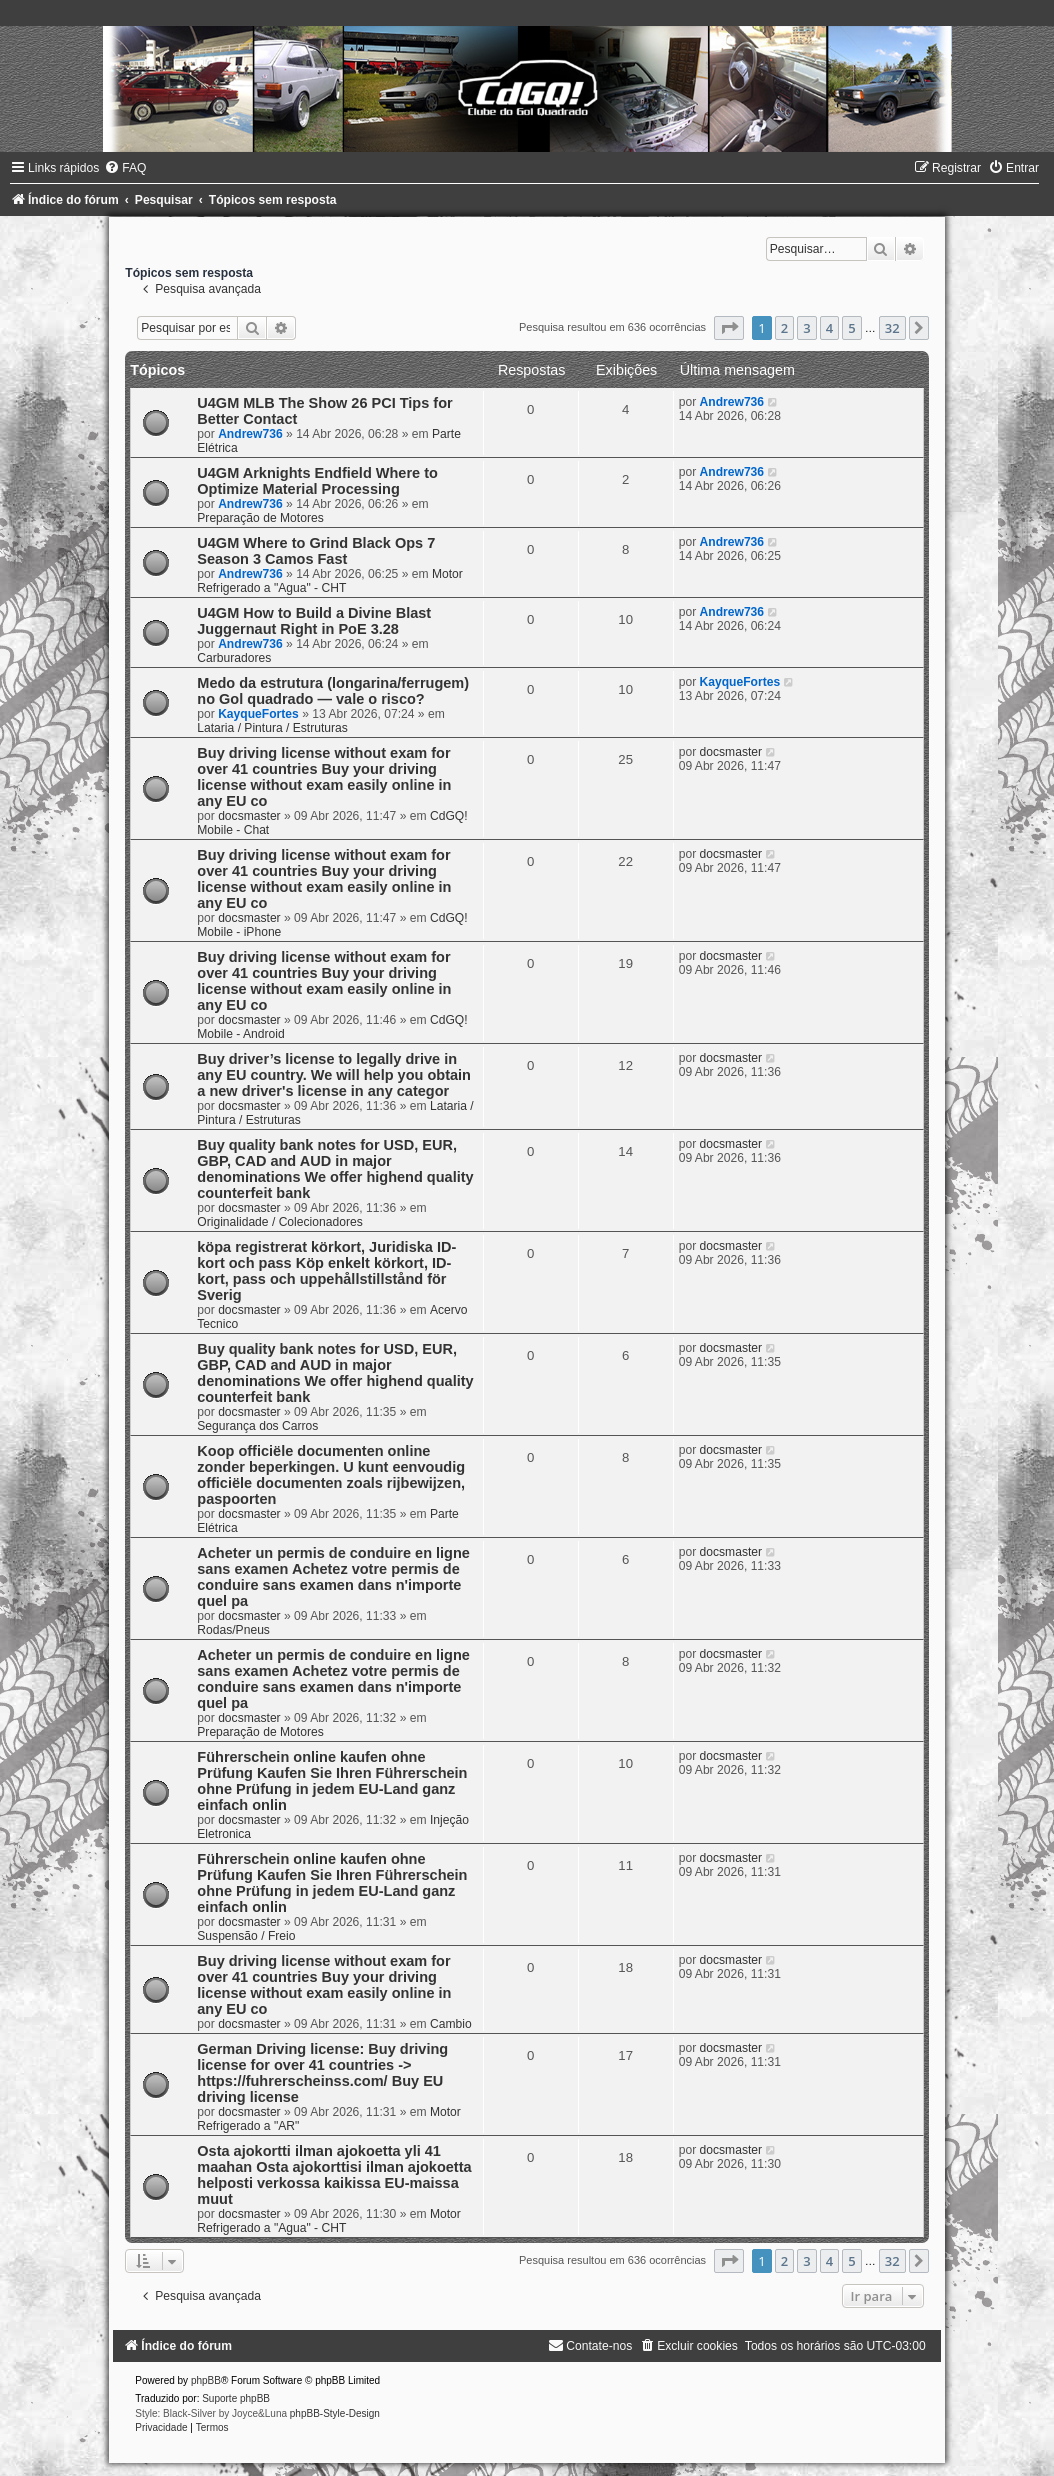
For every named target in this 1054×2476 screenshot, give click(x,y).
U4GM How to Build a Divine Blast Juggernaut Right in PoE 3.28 (314, 621)
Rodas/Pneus (233, 1630)
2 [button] (784, 328)
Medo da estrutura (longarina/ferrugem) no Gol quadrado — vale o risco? (333, 691)
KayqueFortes (258, 714)
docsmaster (249, 816)
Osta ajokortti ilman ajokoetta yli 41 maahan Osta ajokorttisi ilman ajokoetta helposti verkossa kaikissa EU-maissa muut (334, 2175)
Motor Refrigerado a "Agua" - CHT (330, 581)
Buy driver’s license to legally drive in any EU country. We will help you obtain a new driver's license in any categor (334, 1075)
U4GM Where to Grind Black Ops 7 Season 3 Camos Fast (316, 551)
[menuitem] (125, 168)
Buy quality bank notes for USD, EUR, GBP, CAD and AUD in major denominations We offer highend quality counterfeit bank (335, 1169)
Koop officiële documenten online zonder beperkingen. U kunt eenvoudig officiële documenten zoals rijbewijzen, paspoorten (331, 1475)
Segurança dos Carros (257, 1426)
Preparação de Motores (260, 518)
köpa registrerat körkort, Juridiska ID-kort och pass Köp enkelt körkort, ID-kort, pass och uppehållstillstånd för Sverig (326, 1271)
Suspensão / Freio (246, 1936)
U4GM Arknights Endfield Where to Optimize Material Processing (317, 481)
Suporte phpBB (236, 2398)
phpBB (206, 2380)
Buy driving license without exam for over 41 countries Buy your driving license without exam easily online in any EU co (324, 777)
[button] (729, 328)
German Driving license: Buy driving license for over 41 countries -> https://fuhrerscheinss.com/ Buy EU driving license (322, 2073)
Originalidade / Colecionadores (279, 1222)
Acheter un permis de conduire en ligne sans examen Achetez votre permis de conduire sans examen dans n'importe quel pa (333, 1577)
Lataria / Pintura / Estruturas (272, 728)
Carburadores (234, 658)
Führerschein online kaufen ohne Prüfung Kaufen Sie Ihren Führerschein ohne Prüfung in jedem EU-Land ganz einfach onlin (332, 1781)
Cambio (451, 2024)
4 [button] (829, 328)
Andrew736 (250, 434)
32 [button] (892, 328)
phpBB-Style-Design (335, 2413)
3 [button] (806, 328)
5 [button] (851, 328)
